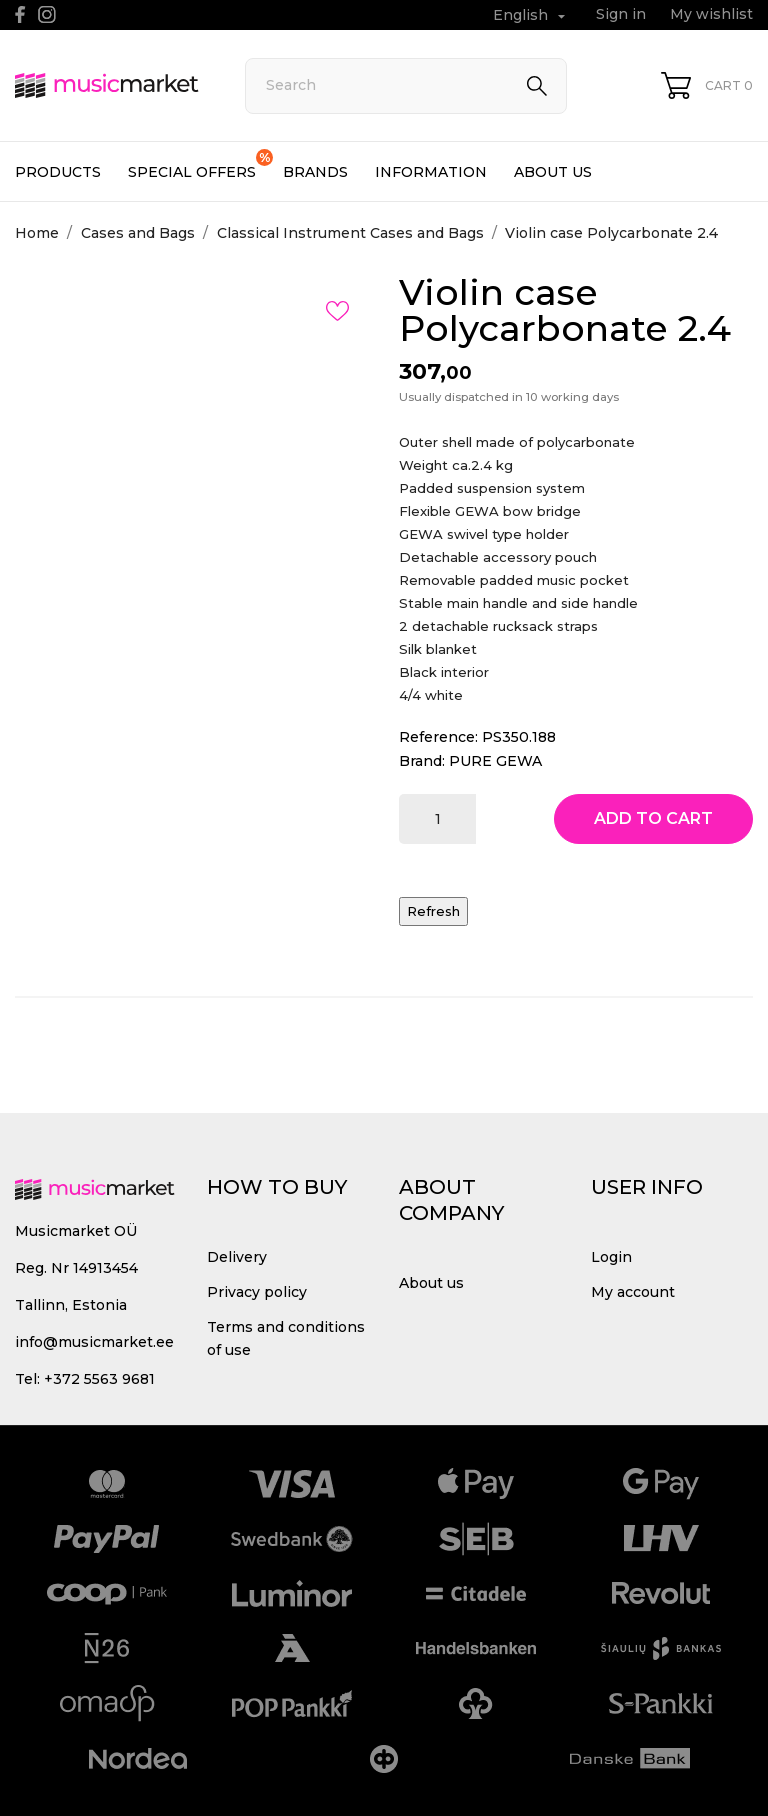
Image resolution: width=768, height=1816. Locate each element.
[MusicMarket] (107, 85)
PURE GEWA (495, 761)
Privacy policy (257, 1292)
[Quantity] (437, 819)
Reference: (438, 737)
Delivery (237, 1257)
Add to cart (653, 818)
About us (553, 172)
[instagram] (47, 14)
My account (633, 1292)
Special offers (200, 165)
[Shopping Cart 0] (707, 85)
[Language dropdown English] (531, 15)
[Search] (406, 86)
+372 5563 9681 (99, 1379)
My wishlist (711, 14)
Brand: (422, 761)
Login (611, 1257)
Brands (315, 172)
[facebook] (20, 14)
